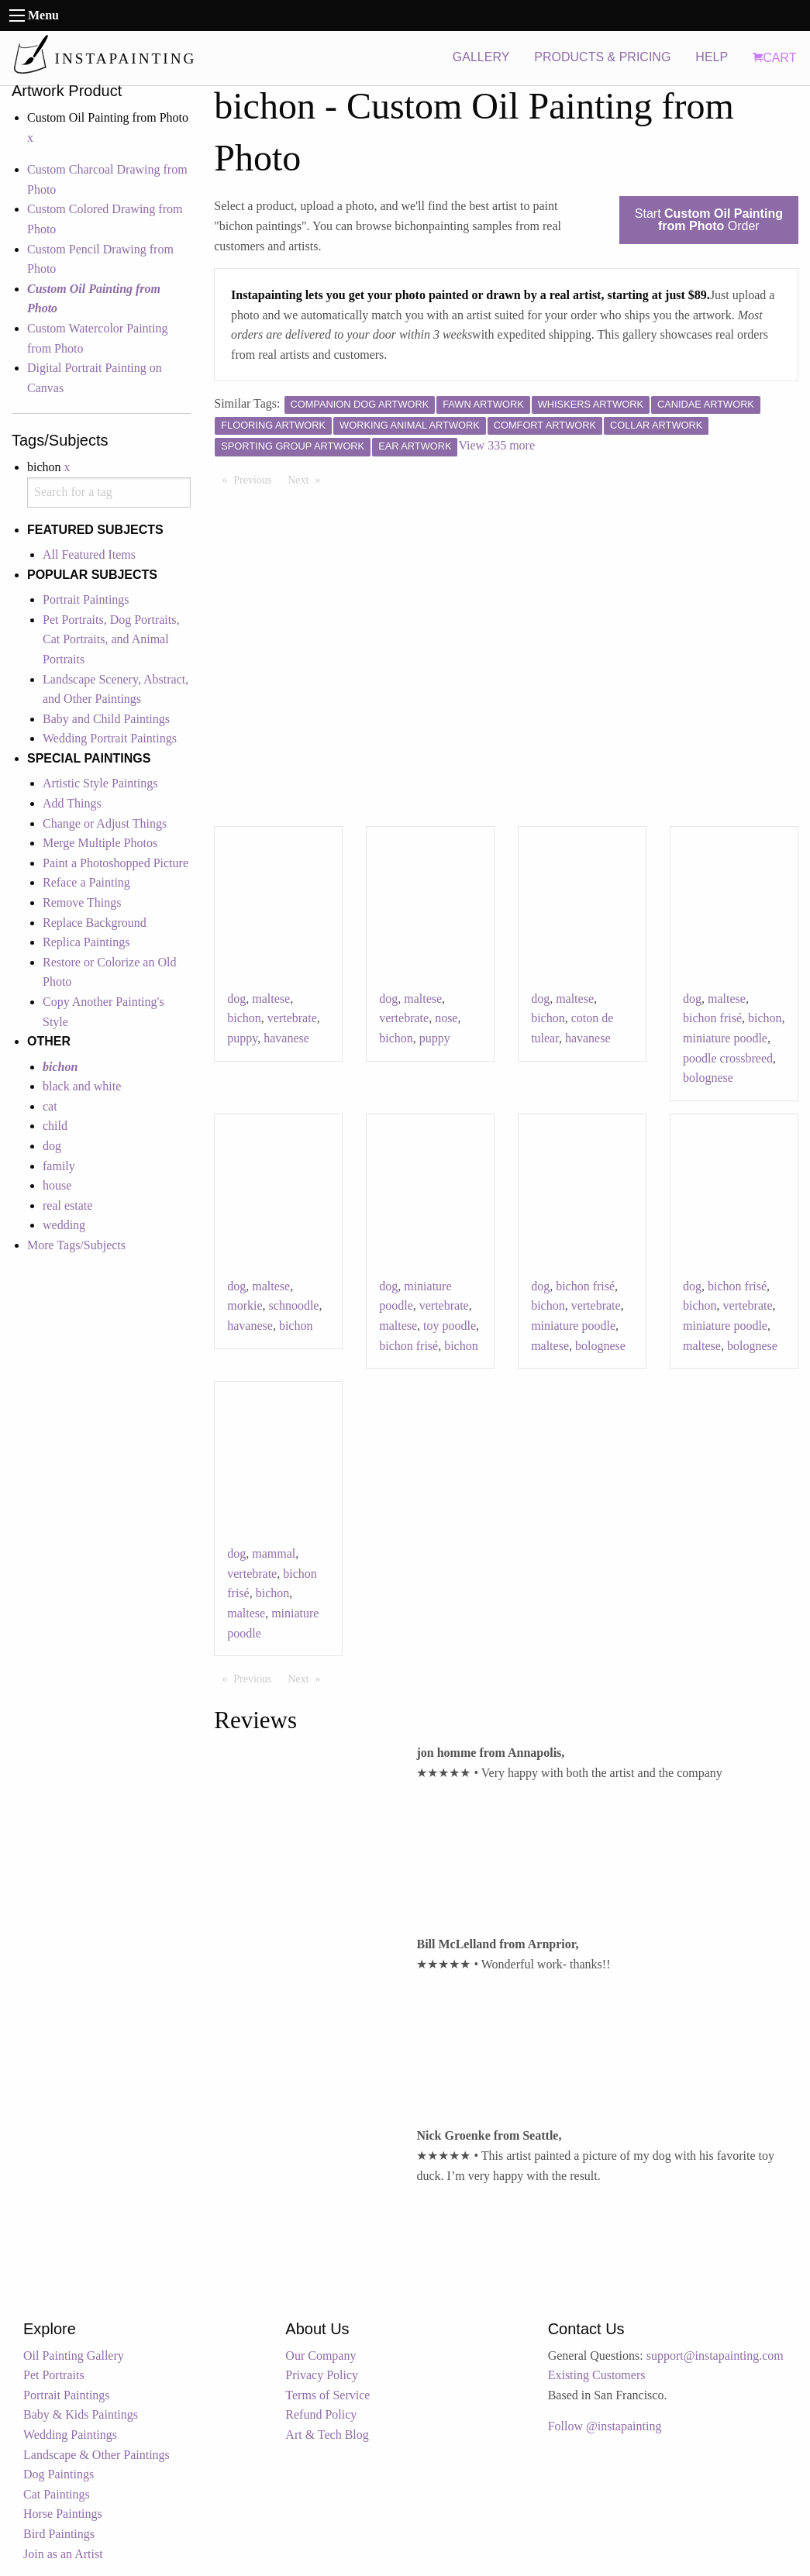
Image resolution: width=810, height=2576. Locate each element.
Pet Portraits (53, 2374)
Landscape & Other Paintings (96, 2454)
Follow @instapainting (605, 2426)
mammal (273, 1553)
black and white (82, 1086)
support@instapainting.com (715, 2355)
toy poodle (449, 1325)
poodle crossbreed (728, 1058)
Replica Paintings (86, 942)
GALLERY (481, 57)
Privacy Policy (321, 2374)
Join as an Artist (63, 2554)
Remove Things (82, 902)
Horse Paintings (62, 2513)
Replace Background (94, 922)
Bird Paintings (59, 2533)
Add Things (72, 803)
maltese (271, 998)
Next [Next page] (308, 479)
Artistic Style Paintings (100, 783)
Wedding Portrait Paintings (110, 738)
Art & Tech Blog (326, 2434)
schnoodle (294, 1305)
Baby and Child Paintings (106, 718)
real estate (67, 1205)
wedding (64, 1224)
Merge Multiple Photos (100, 842)
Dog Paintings (58, 2474)
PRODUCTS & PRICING (602, 57)
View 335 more (496, 445)
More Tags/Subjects (76, 1245)
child (55, 1125)
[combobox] (109, 492)
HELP (711, 57)
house (57, 1185)
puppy (242, 1038)
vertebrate (292, 1018)
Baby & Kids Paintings (80, 2414)
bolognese (708, 1077)
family (59, 1166)
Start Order (709, 219)
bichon (244, 1018)
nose (446, 1018)
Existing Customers (597, 2374)
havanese (286, 1038)
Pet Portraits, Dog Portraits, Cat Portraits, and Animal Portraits (111, 639)
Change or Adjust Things (105, 823)
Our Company (320, 2355)
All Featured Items (89, 554)
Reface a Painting (86, 882)
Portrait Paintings (86, 599)
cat (50, 1106)
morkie (244, 1305)
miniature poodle (725, 1038)
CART (774, 57)
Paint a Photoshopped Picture (115, 863)
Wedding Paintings (70, 2434)
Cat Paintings (56, 2494)
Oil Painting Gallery (73, 2355)
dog (52, 1145)
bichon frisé (712, 1018)
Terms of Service (327, 2395)
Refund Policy (321, 2414)
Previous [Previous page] (256, 479)
